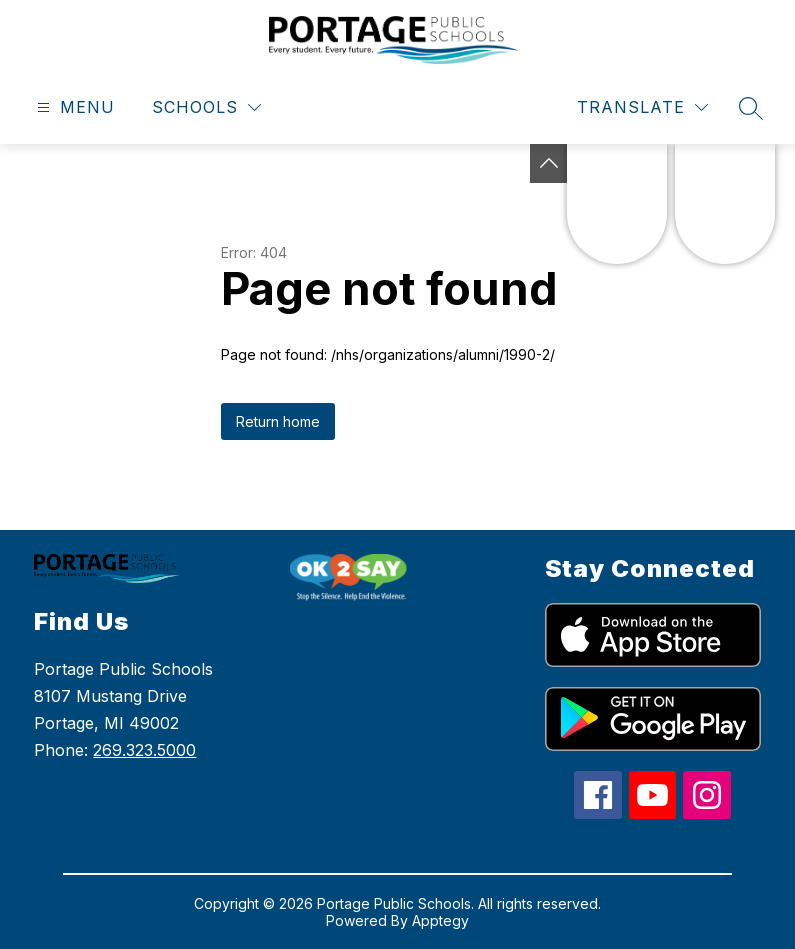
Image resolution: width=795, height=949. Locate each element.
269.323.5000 (144, 750)
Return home (278, 421)
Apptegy (440, 920)
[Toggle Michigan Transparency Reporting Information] (549, 163)
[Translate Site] (642, 107)
